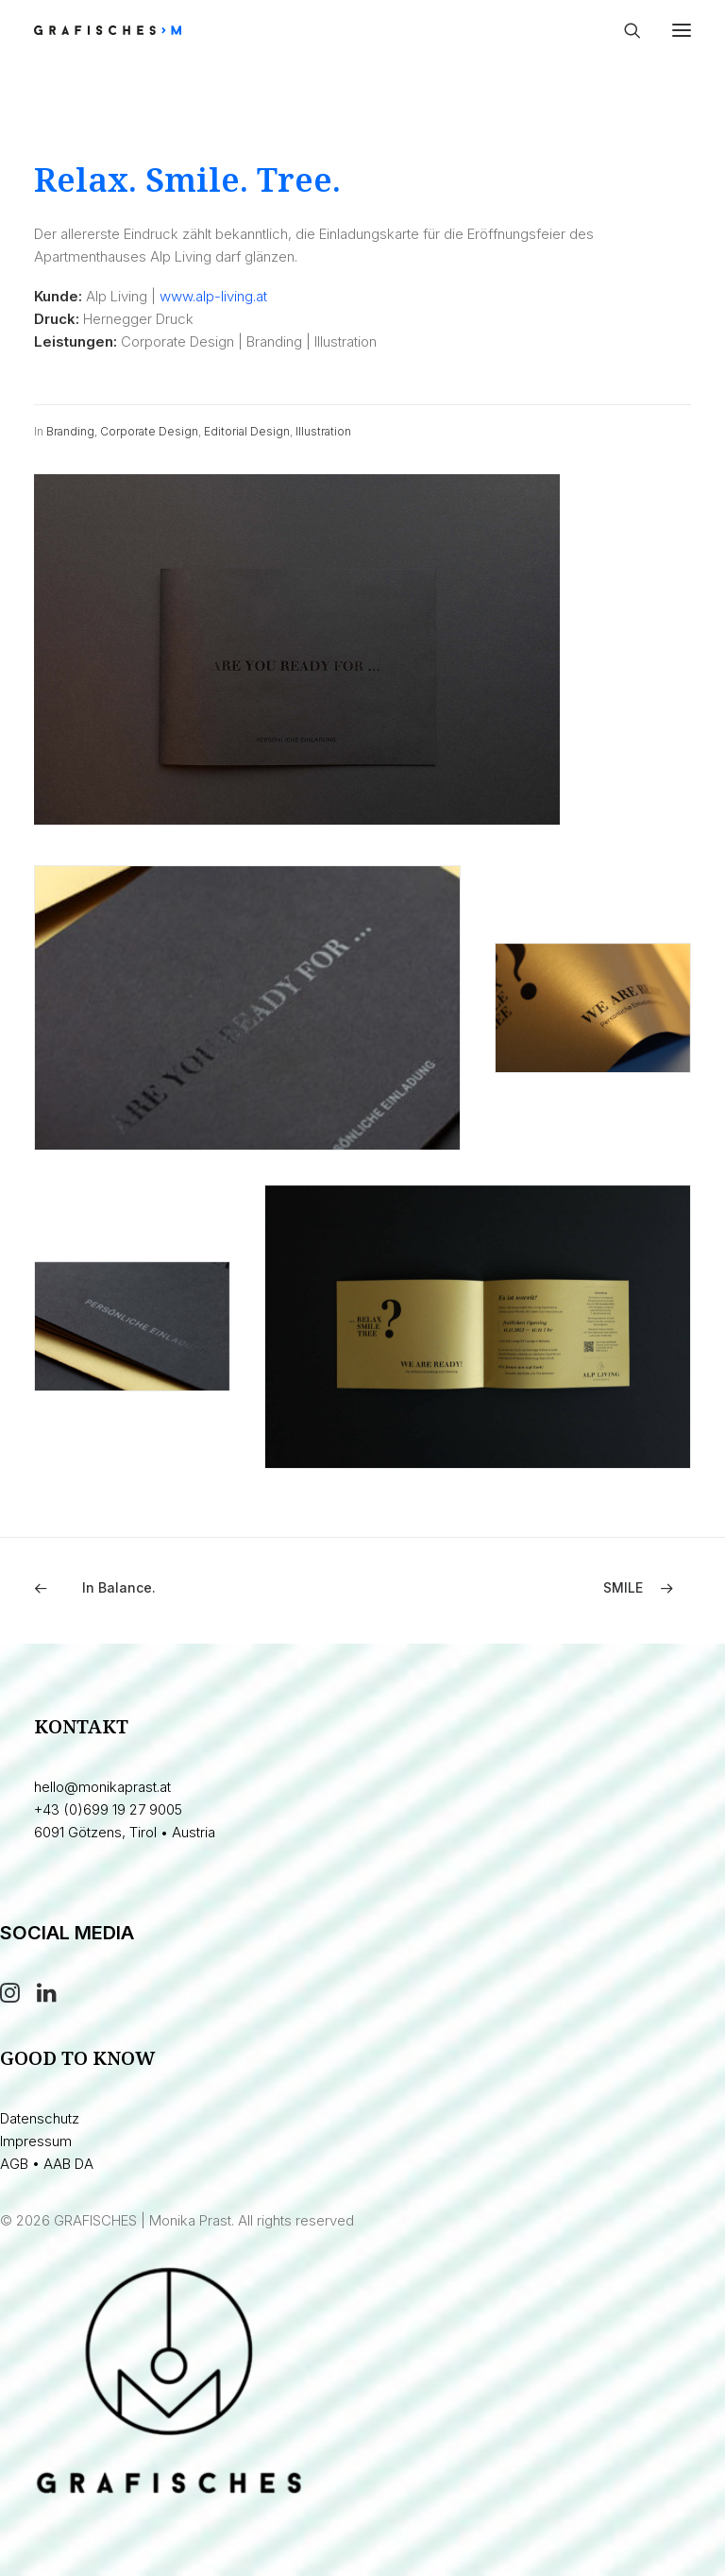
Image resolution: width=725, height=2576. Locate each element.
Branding (70, 431)
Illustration (323, 431)
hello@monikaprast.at (102, 1787)
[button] (681, 30)
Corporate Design (149, 431)
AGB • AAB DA (46, 2164)
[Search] (624, 30)
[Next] (560, 1588)
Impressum (36, 2141)
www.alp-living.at (213, 296)
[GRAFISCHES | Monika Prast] (177, 30)
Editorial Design (247, 431)
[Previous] (165, 1588)
